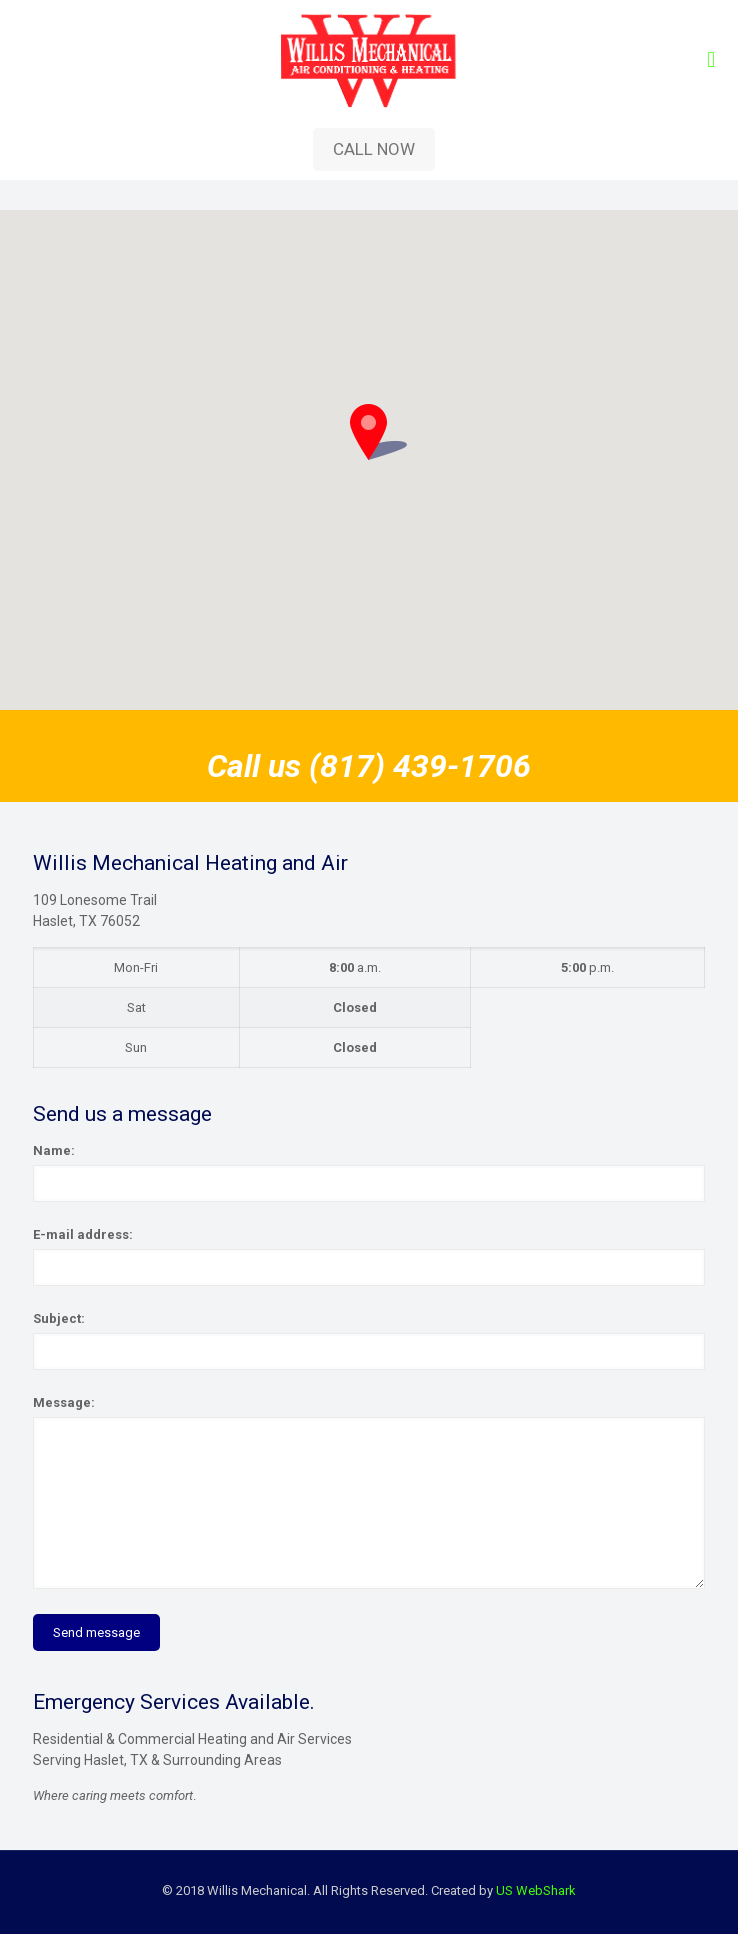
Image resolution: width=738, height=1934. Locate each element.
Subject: (59, 1318)
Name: (54, 1150)
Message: (64, 1402)
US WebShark (536, 1890)
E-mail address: (83, 1234)
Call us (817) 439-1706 (369, 766)
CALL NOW (374, 149)
